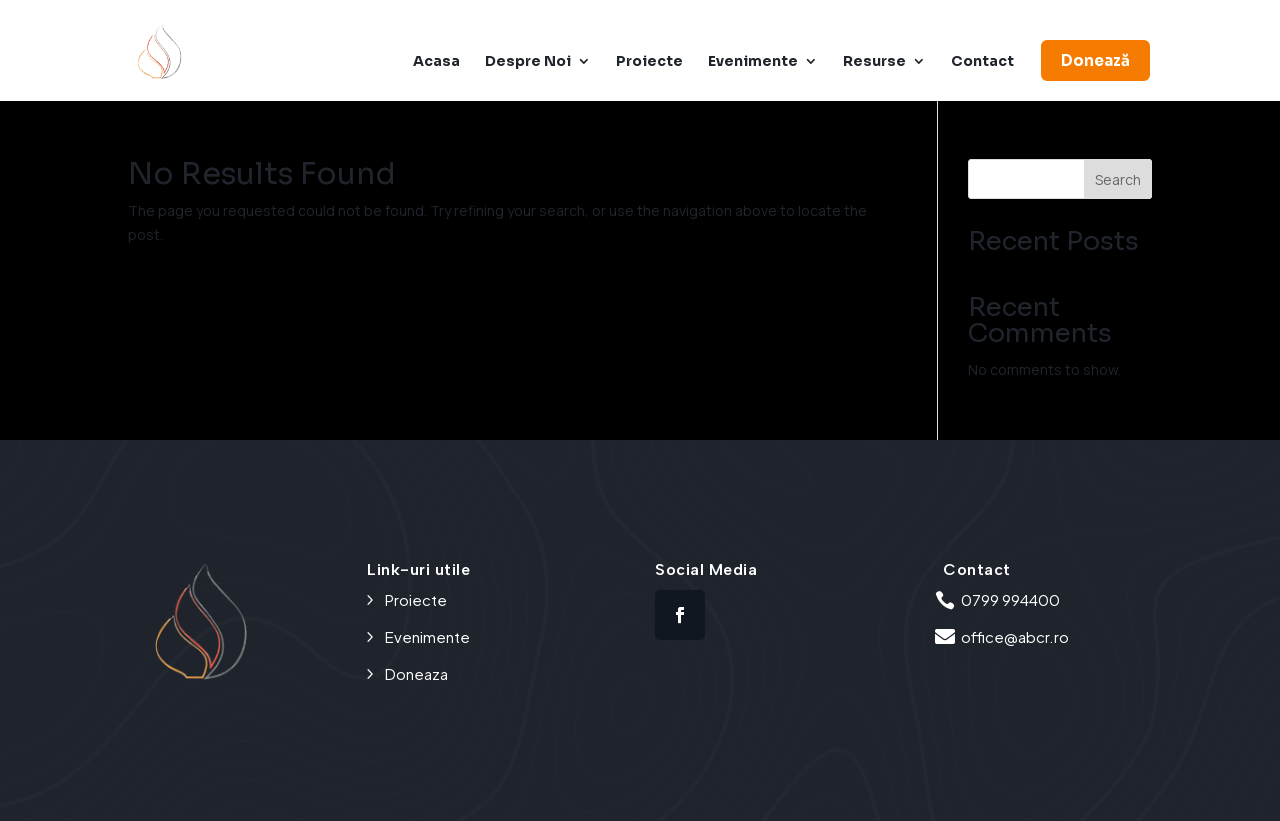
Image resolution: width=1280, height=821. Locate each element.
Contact (982, 62)
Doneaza (416, 673)
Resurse (874, 62)
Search (1118, 179)
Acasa (436, 62)
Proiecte (649, 62)
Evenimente (753, 62)
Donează (1095, 60)
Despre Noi (528, 62)
